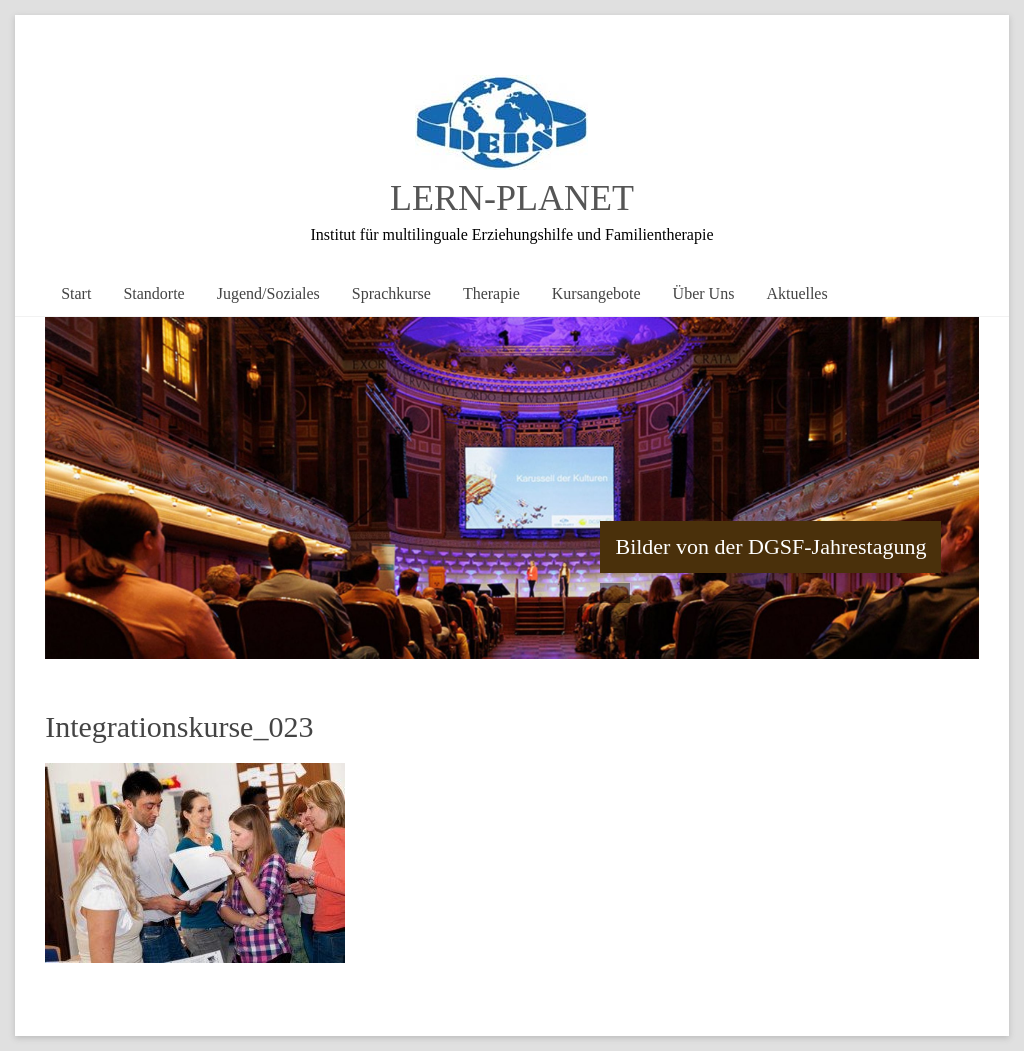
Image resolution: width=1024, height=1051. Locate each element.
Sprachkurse (391, 293)
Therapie (491, 293)
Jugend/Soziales (268, 293)
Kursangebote (596, 293)
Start (76, 293)
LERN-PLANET (512, 198)
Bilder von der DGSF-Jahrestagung (770, 546)
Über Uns (704, 293)
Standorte (153, 293)
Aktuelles (796, 293)
